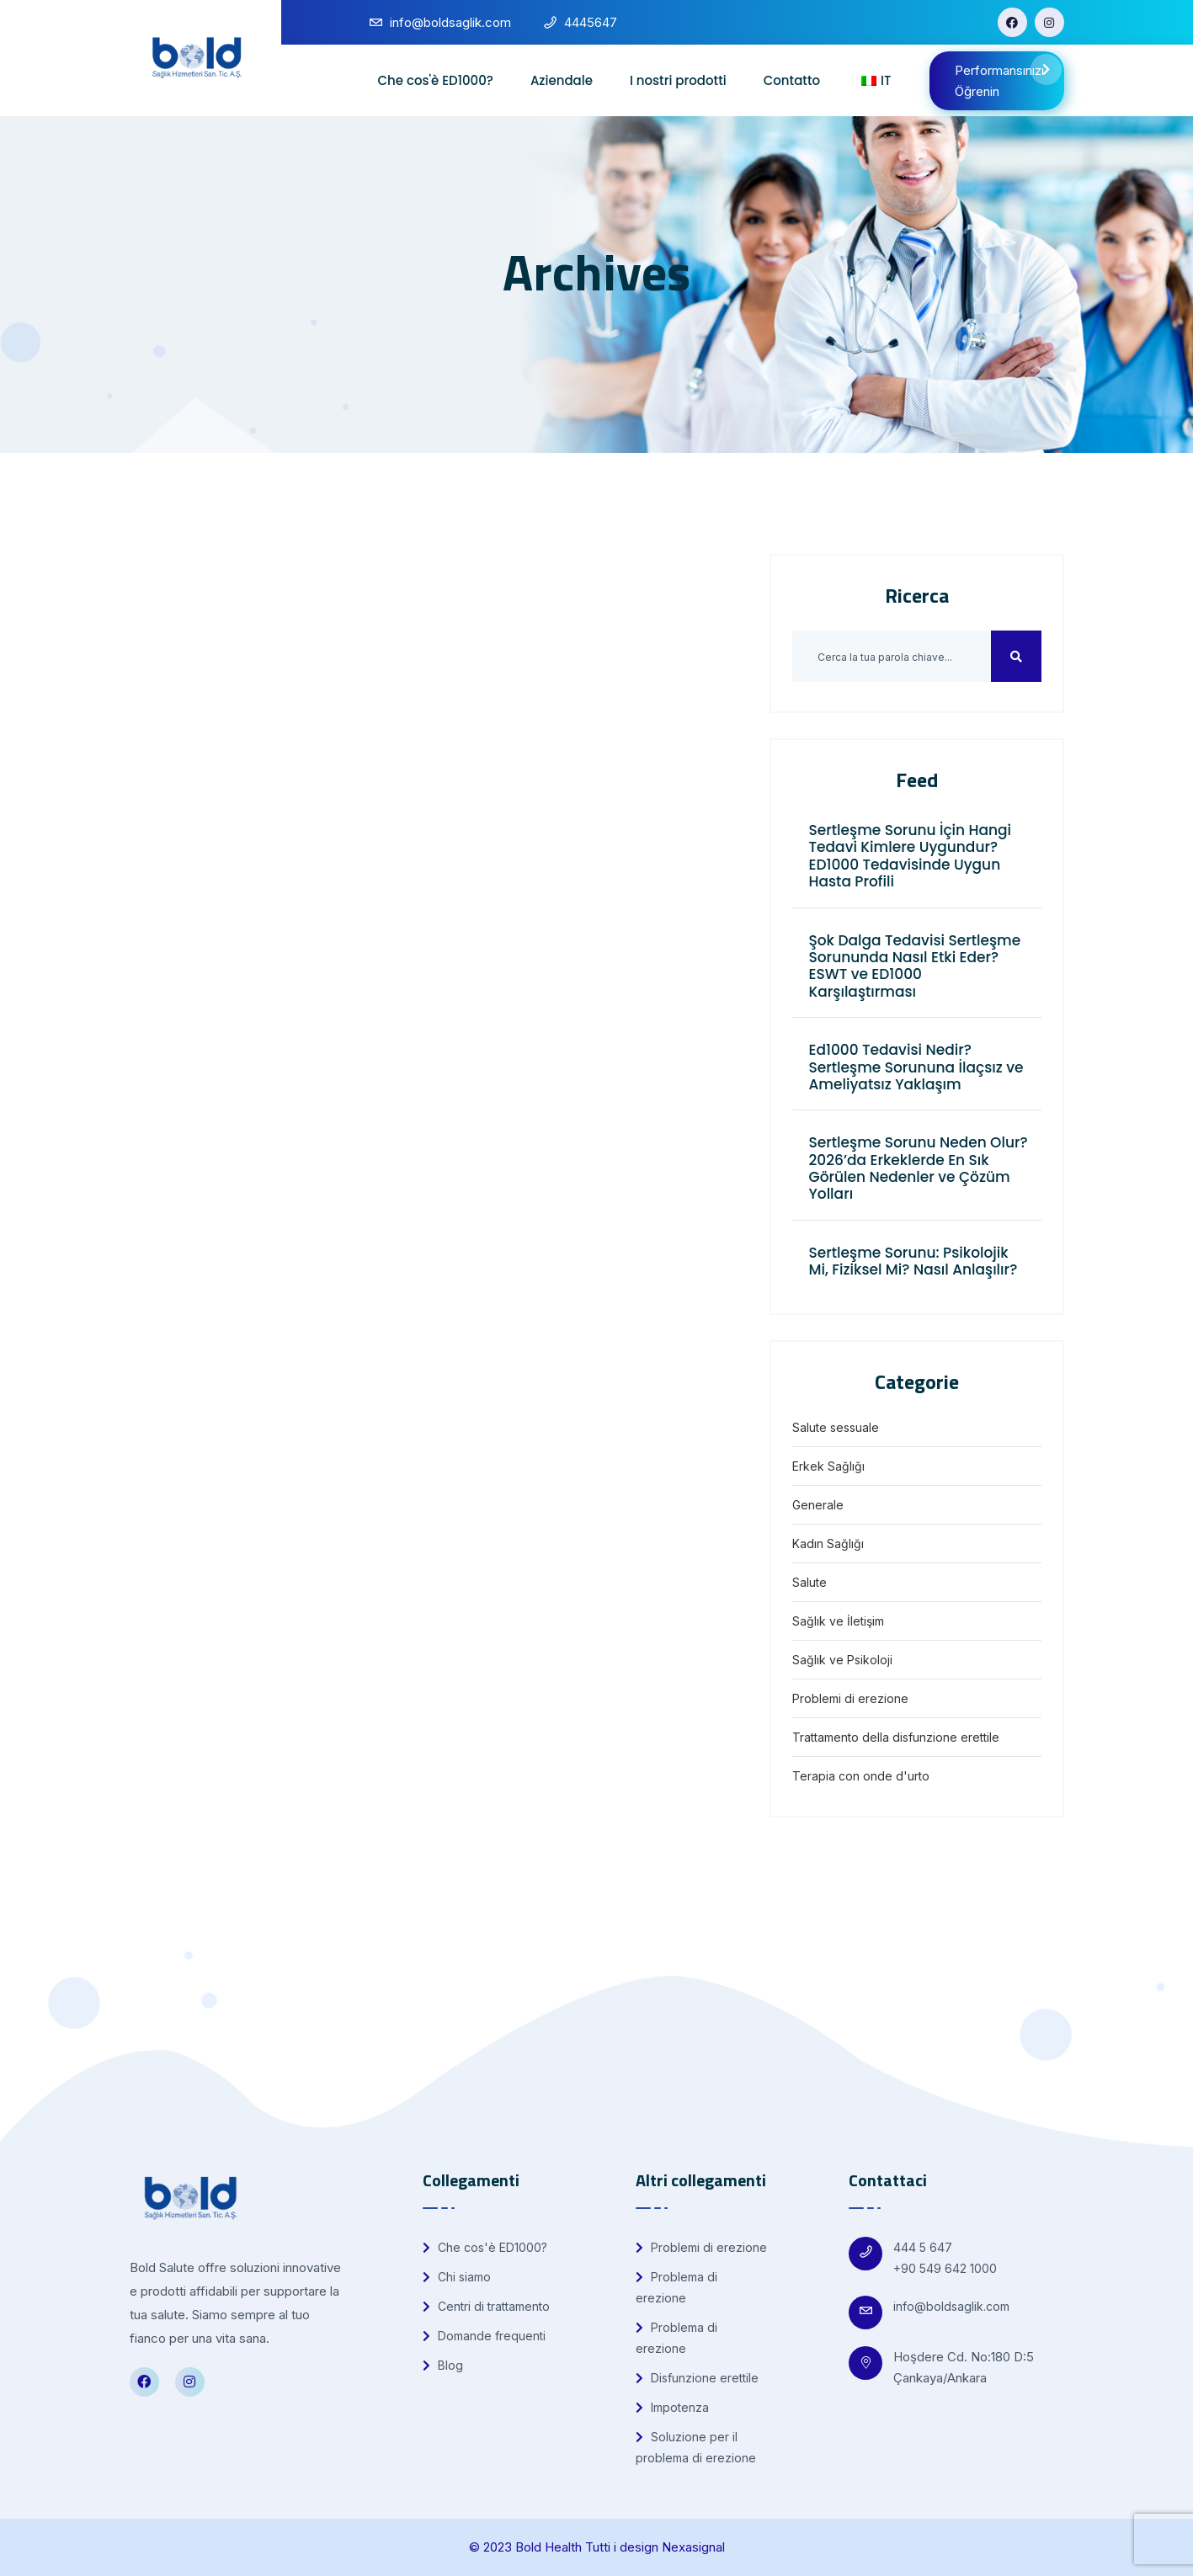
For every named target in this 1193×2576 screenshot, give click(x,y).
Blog (443, 2365)
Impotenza (672, 2407)
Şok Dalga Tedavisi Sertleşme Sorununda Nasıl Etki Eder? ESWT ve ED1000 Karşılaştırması (915, 966)
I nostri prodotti (678, 80)
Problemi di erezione (850, 1698)
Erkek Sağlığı (828, 1466)
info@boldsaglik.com (951, 2306)
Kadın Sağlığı (828, 1543)
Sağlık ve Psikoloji (842, 1660)
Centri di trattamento (486, 2306)
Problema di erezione (676, 2287)
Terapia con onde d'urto (860, 1776)
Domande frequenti (484, 2336)
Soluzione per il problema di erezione (696, 2447)
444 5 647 (922, 2247)
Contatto (792, 80)
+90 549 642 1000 (945, 2268)
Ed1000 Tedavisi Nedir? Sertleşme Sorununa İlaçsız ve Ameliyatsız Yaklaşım (916, 1067)
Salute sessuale (835, 1427)
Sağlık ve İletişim (838, 1621)
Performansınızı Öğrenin (1008, 76)
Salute (809, 1582)
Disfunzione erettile (697, 2378)
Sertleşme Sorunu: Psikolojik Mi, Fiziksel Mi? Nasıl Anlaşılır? (913, 1261)
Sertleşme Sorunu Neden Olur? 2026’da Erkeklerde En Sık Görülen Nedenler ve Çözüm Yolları (918, 1168)
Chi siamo (457, 2277)
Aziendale (561, 80)
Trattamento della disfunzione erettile (895, 1737)
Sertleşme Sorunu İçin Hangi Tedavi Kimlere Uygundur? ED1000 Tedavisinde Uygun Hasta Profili (910, 855)
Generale (818, 1505)
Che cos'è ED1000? (435, 80)
